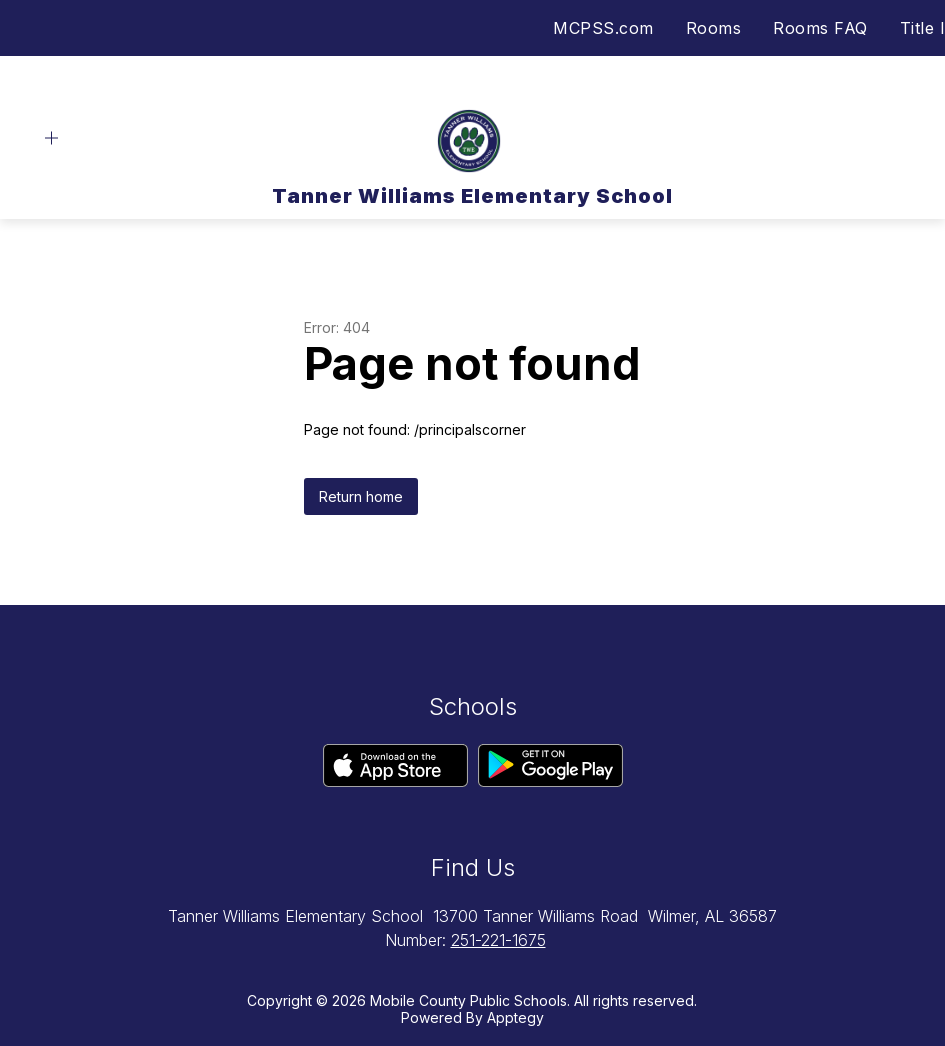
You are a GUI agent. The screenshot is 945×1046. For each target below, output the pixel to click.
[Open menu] (51, 138)
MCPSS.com (603, 28)
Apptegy (515, 1017)
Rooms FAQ (820, 28)
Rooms (714, 28)
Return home (361, 496)
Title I (923, 28)
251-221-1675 (498, 940)
